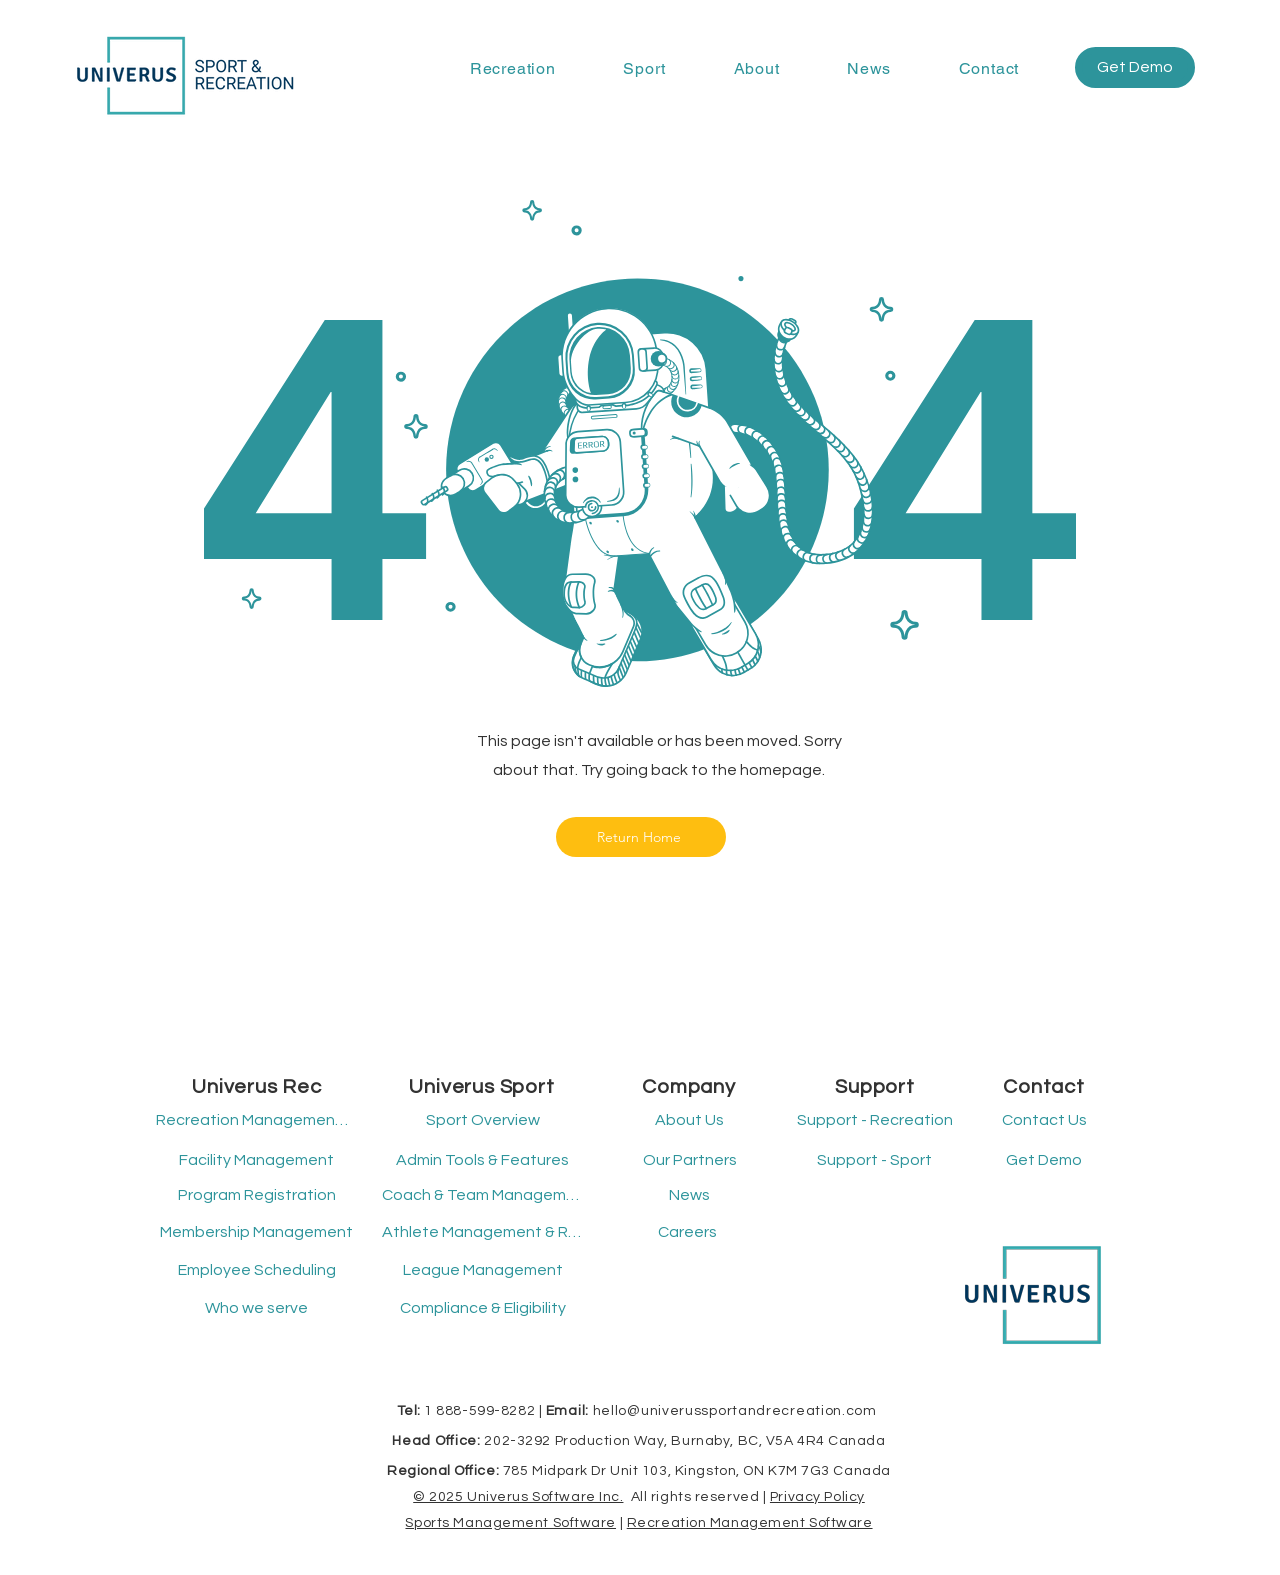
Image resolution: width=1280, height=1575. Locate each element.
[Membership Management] (256, 1233)
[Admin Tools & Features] (482, 1161)
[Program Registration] (256, 1196)
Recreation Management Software (750, 1523)
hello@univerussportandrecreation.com (735, 1411)
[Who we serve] (256, 1309)
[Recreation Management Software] (253, 1121)
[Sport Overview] (482, 1121)
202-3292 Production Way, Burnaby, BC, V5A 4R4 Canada (684, 1441)
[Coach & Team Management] (482, 1196)
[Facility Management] (256, 1161)
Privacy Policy (817, 1497)
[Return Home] (641, 837)
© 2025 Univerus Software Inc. (518, 1497)
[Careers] (687, 1233)
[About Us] (689, 1121)
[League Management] (482, 1271)
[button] (512, 68)
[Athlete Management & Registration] (482, 1233)
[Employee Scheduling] (256, 1271)
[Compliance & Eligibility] (482, 1309)
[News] (689, 1196)
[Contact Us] (1044, 1121)
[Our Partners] (689, 1161)
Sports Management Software (510, 1523)
